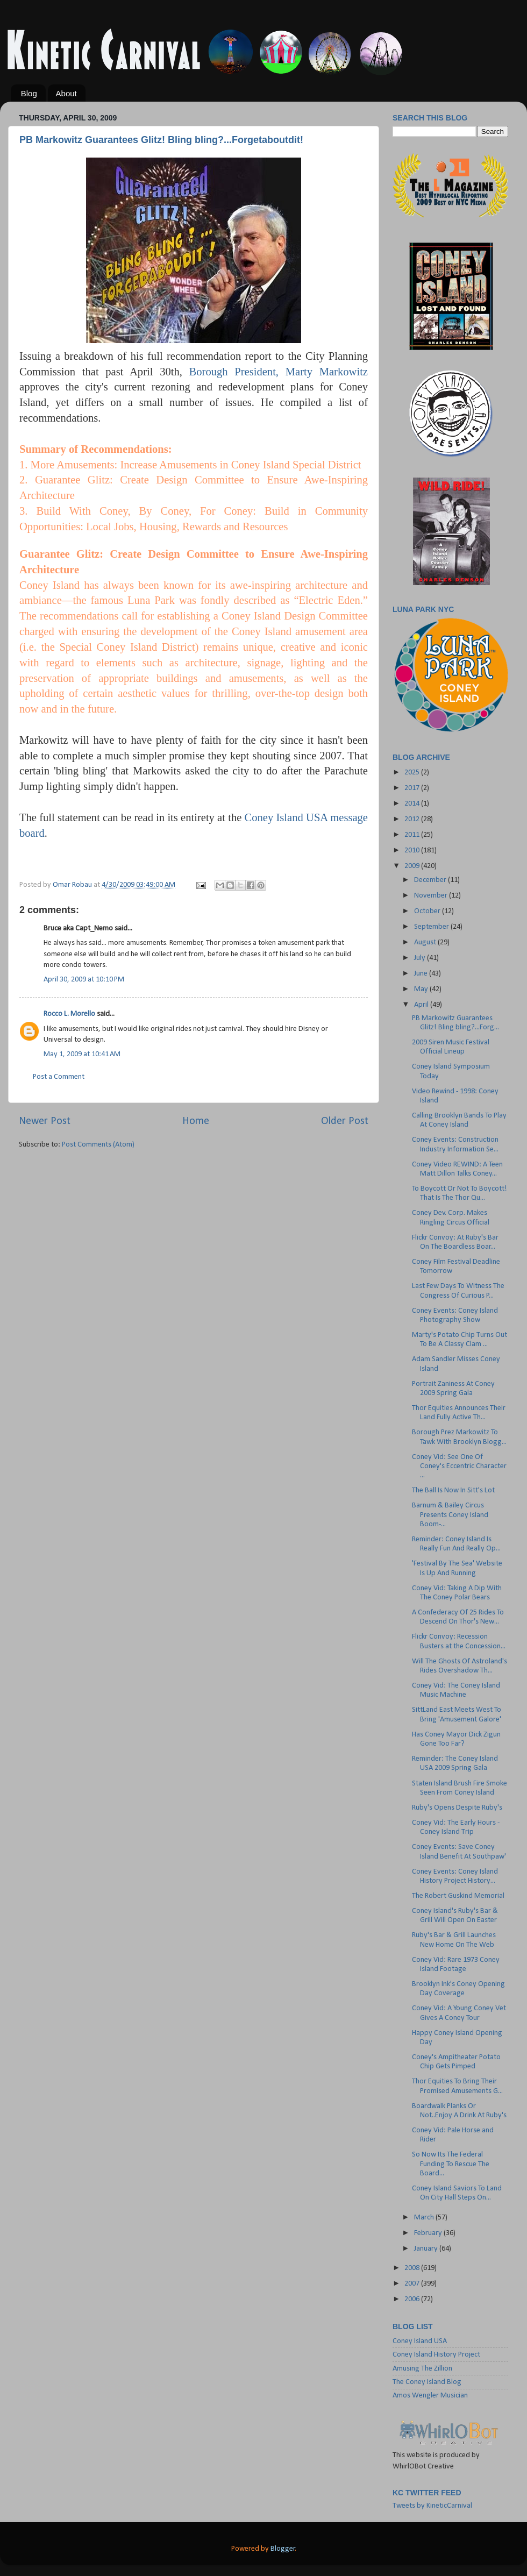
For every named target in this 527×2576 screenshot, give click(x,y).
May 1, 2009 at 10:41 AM (82, 1054)
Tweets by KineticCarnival (432, 2506)
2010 (412, 850)
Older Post (344, 1121)
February (429, 2233)
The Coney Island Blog (427, 2382)
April (422, 1005)
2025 (412, 772)
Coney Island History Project (436, 2355)
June (421, 974)
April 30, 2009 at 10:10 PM (84, 980)
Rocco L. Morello (69, 1014)
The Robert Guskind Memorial (458, 1896)
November (431, 896)
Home (195, 1121)
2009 (412, 866)
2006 (412, 2299)
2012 (412, 819)
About (66, 93)
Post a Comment (58, 1077)
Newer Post (44, 1121)
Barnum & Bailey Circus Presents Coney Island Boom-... (450, 1515)
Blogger (282, 2549)
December (431, 880)
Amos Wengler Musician (430, 2396)
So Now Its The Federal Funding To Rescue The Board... (450, 2164)
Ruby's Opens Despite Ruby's (457, 1808)
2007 (412, 2284)
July (420, 958)
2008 (412, 2268)
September (432, 927)
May (422, 989)
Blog (29, 93)
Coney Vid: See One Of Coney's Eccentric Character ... (459, 1466)
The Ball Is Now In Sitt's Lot (453, 1490)
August (426, 942)
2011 (412, 835)
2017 (412, 788)
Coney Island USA (420, 2341)
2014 (412, 804)
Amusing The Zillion (422, 2369)
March (425, 2218)
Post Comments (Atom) (98, 1145)
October (428, 911)
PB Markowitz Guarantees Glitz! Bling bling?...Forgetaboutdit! (161, 139)
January (426, 2249)
